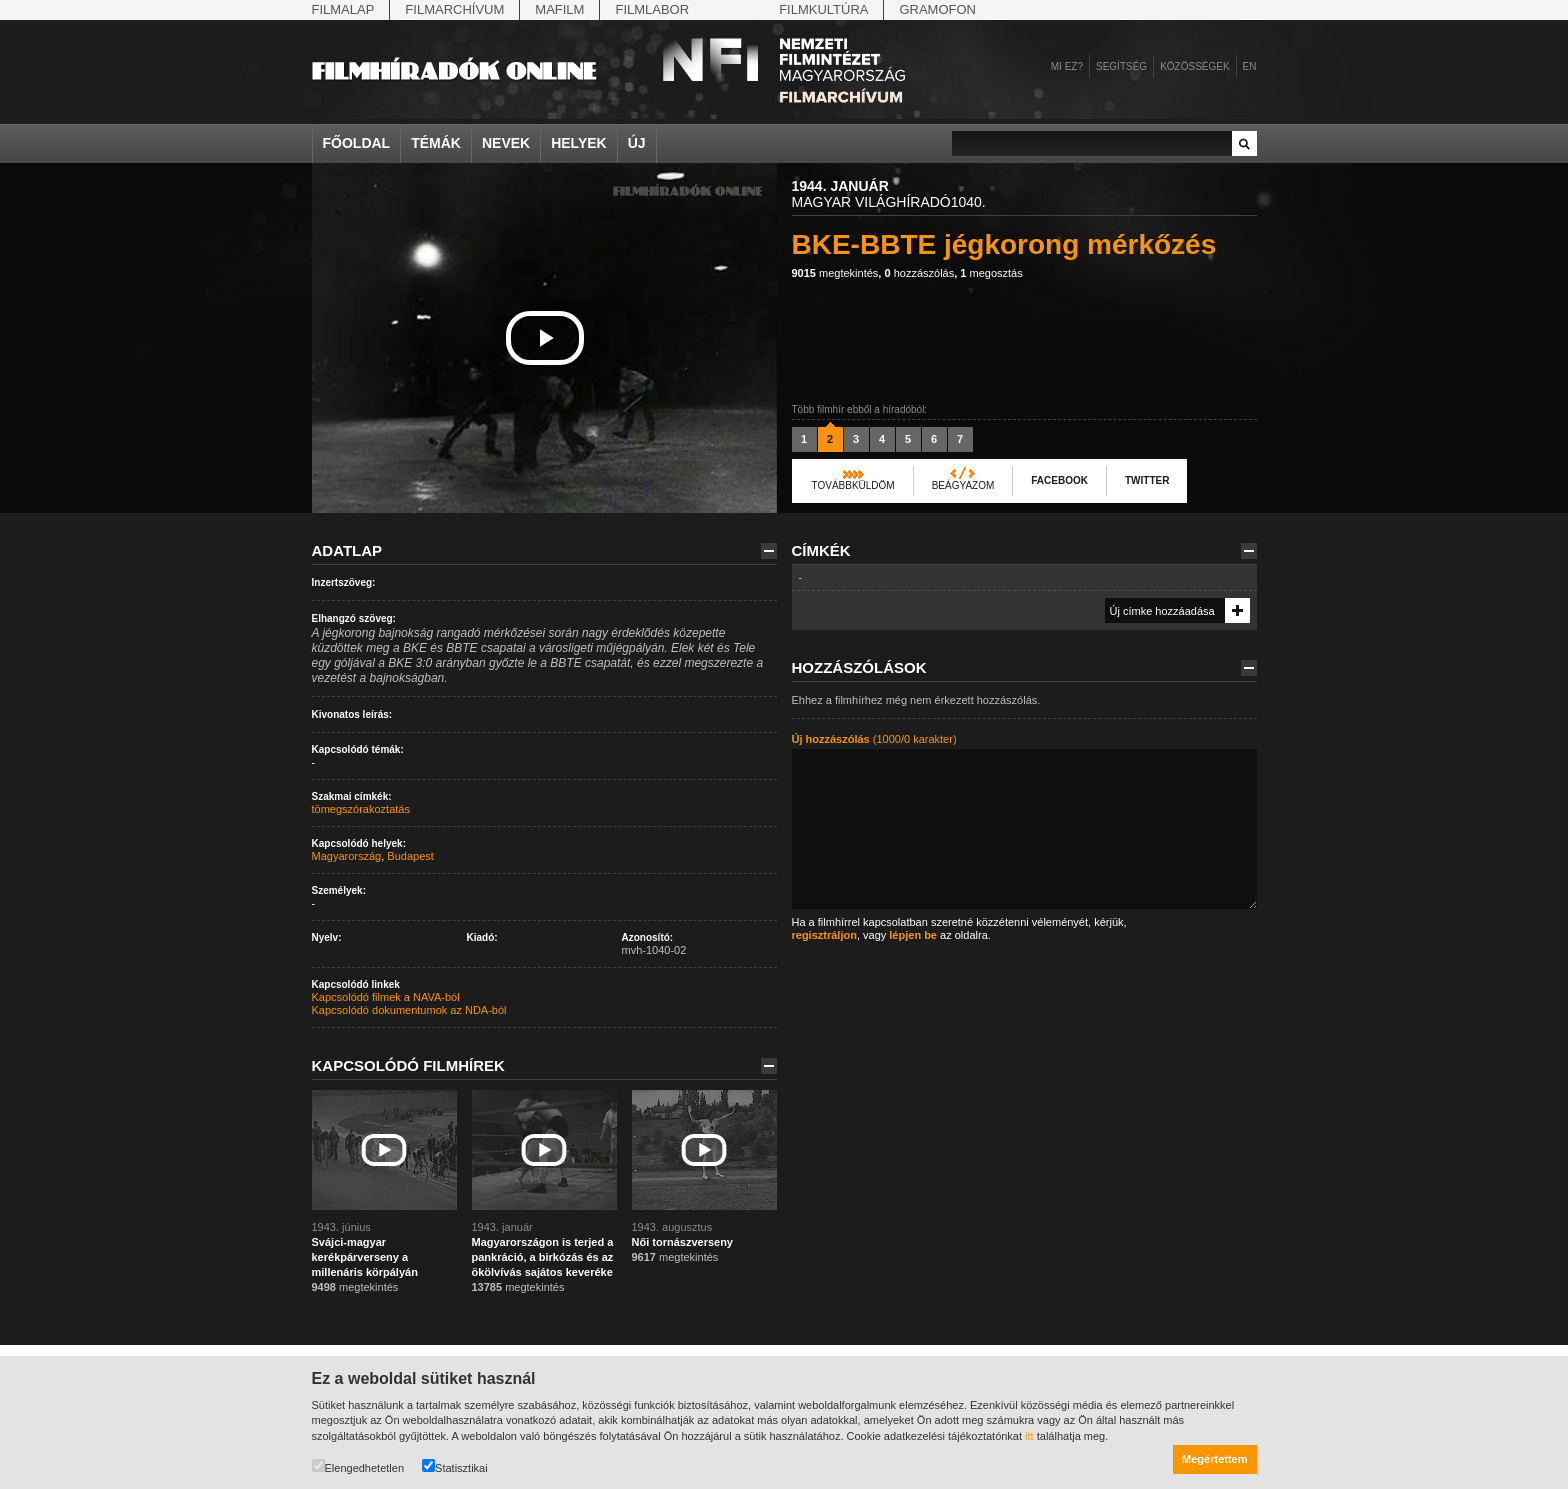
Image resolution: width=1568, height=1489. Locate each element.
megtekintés (835, 273)
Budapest (410, 856)
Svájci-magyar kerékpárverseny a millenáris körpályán (365, 1257)
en (1250, 66)
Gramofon (937, 9)
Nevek (506, 143)
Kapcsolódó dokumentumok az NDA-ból (409, 1010)
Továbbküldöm (853, 485)
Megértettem (1214, 1459)
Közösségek (1194, 66)
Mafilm (559, 9)
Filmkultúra (823, 9)
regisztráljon (824, 935)
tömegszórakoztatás (361, 809)
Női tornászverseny (682, 1242)
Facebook (1059, 480)
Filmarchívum (454, 9)
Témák (436, 143)
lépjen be (913, 935)
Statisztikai (455, 1466)
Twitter (1147, 480)
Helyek (579, 143)
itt (1029, 1436)
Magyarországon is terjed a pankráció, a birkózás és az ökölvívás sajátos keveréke (543, 1257)
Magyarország (347, 856)
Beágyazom (963, 485)
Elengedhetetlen (358, 1466)
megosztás (991, 273)
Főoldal (357, 143)
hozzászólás (919, 273)
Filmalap (343, 9)
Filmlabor (652, 9)
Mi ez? (1067, 66)
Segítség (1121, 66)
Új (637, 143)
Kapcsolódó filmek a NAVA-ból (386, 997)
